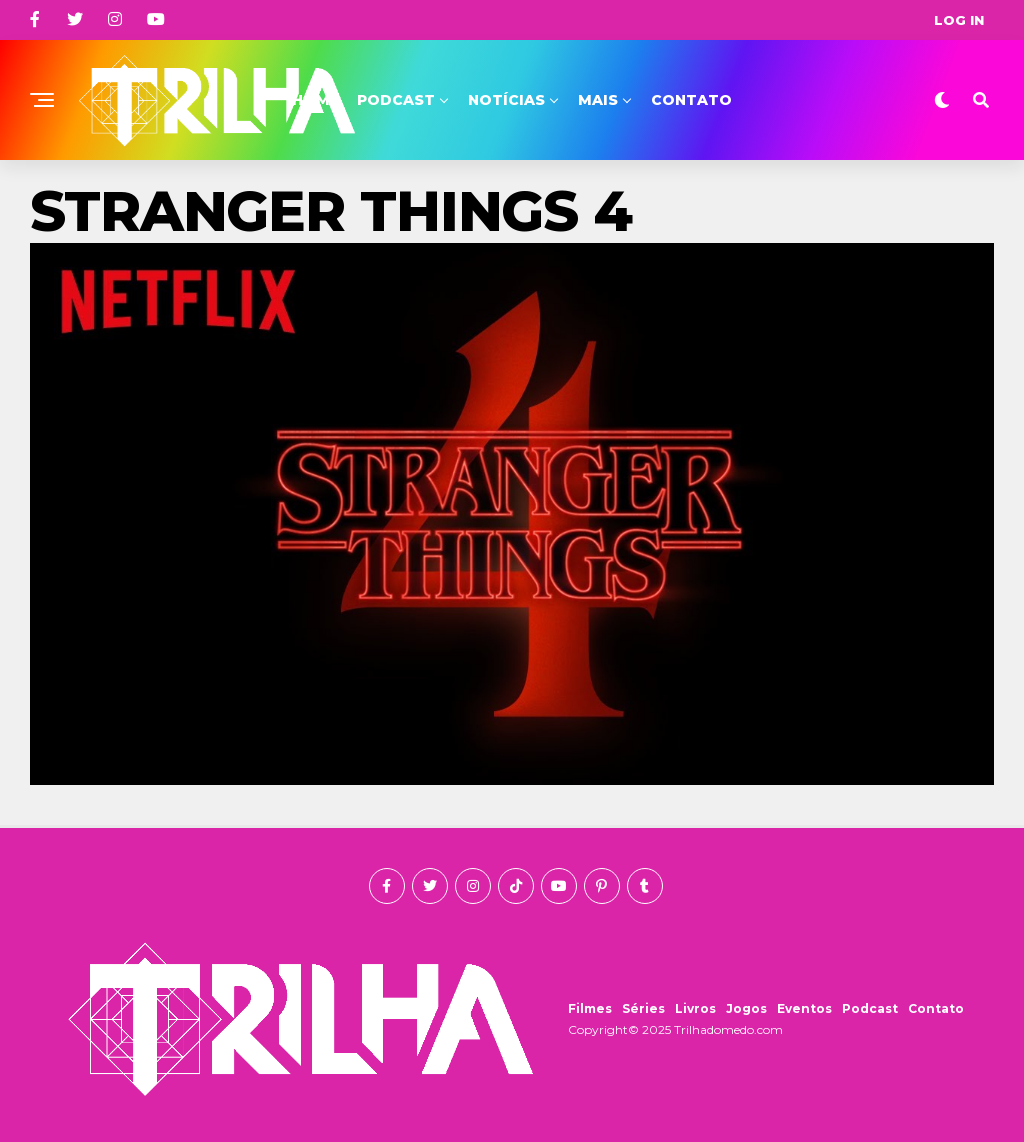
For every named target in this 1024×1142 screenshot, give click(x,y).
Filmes (590, 1008)
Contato (691, 100)
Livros (695, 1008)
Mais (598, 100)
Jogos (746, 1008)
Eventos (804, 1008)
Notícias (506, 100)
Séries (643, 1008)
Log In (959, 20)
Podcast (396, 100)
